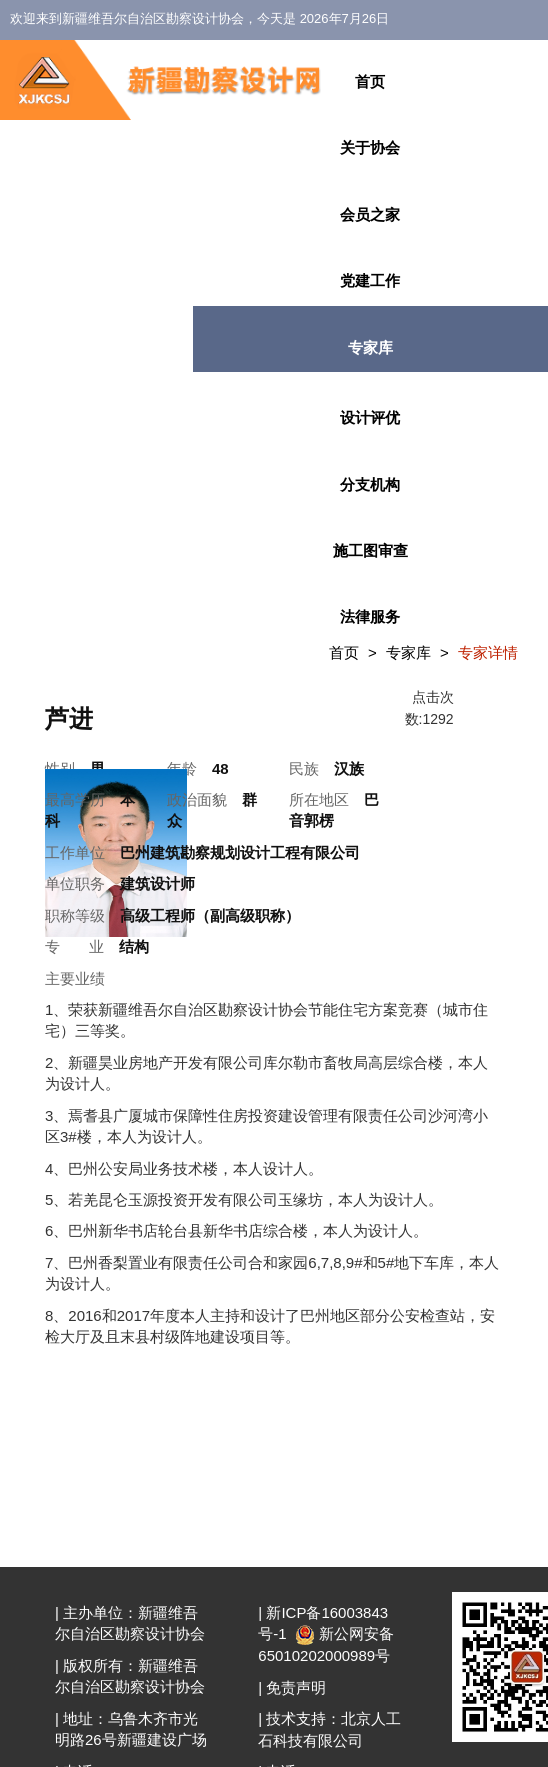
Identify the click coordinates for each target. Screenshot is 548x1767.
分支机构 (370, 484)
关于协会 (370, 147)
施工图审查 (370, 550)
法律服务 (370, 616)
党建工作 (370, 280)
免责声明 (296, 1687)
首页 (370, 81)
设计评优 (370, 417)
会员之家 (370, 214)
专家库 (370, 347)
